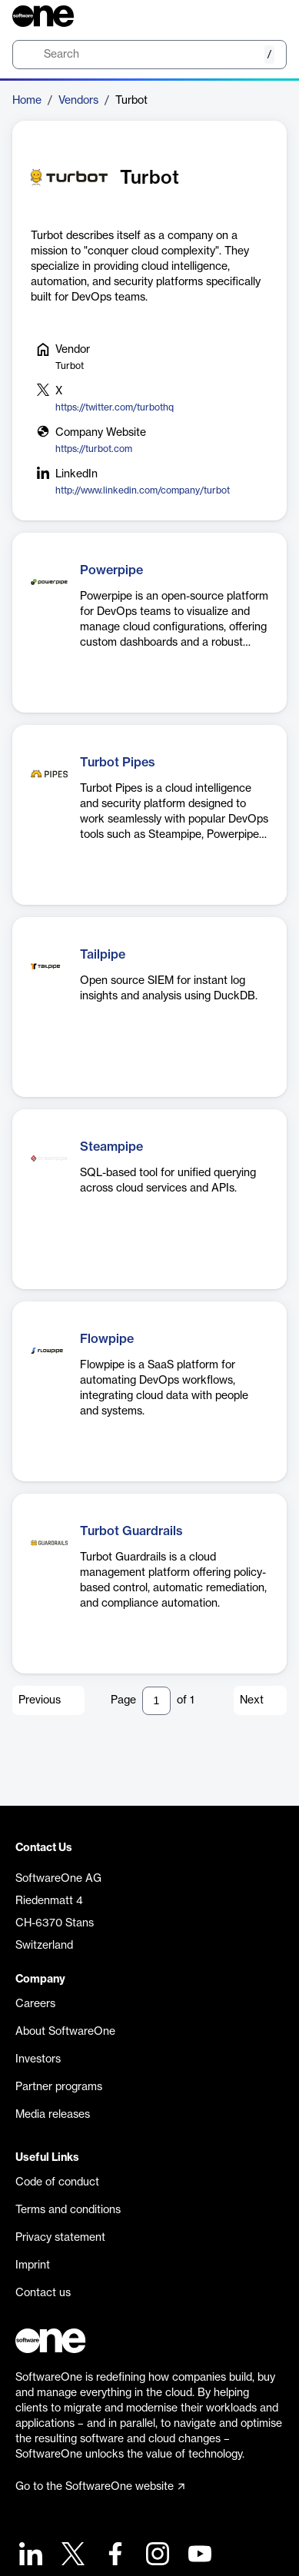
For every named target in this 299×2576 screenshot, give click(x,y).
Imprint (32, 2265)
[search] (149, 54)
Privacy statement (60, 2237)
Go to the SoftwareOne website (99, 2486)
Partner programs (58, 2087)
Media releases (52, 2114)
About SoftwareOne (65, 2031)
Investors (38, 2059)
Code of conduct (57, 2182)
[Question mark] (265, 16)
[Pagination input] (156, 1701)
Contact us (43, 2293)
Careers (35, 2004)
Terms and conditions (68, 2210)
